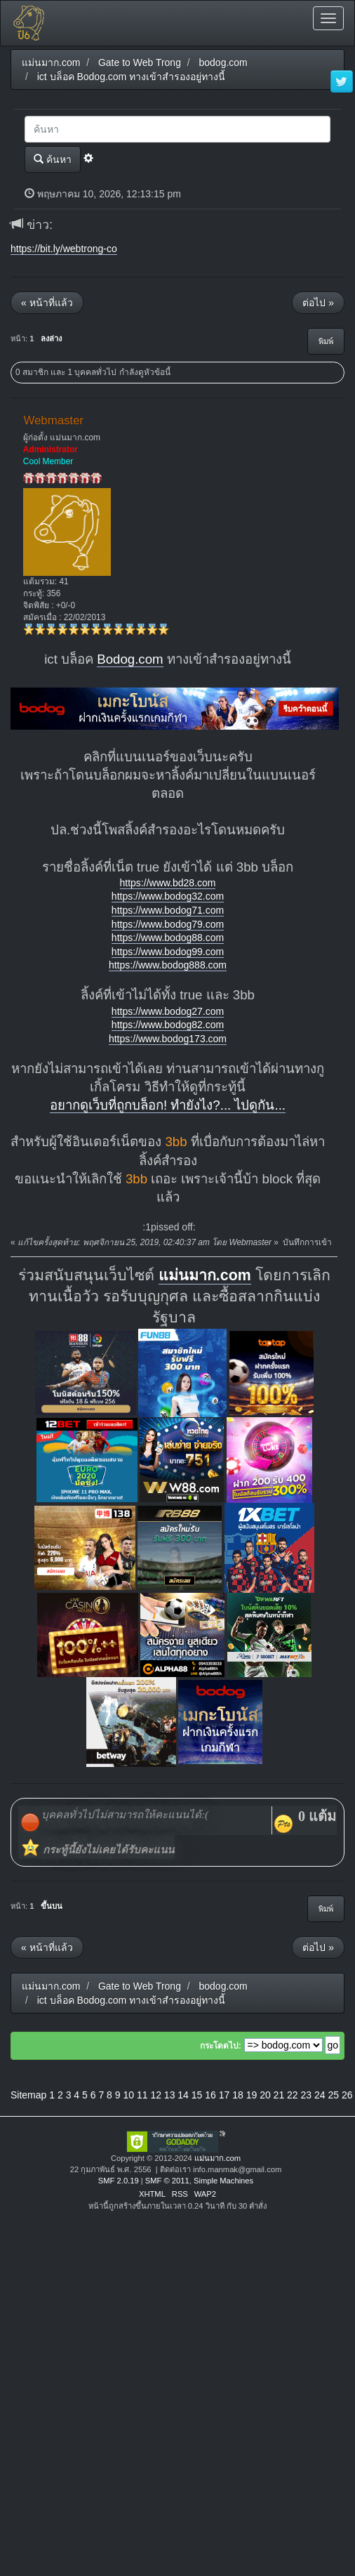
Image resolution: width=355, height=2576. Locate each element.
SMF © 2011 (167, 2180)
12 (155, 2095)
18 (237, 2095)
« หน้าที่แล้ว (47, 302)
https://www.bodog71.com (168, 910)
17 (224, 2095)
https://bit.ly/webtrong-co (64, 248)
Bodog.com (130, 659)
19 (251, 2095)
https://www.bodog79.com (168, 924)
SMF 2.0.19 (118, 2180)
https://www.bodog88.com (168, 937)
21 (279, 2095)
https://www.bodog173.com (168, 1038)
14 (183, 2095)
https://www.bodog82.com (168, 1024)
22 (292, 2095)
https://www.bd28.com (168, 882)
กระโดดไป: (220, 2046)
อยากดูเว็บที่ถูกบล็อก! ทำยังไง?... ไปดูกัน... (168, 1105)
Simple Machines (223, 2180)
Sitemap (28, 2095)
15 (197, 2095)
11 (142, 2095)
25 (333, 2095)
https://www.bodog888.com (168, 965)
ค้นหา (53, 159)
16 (210, 2095)
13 (169, 2095)
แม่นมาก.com (205, 1275)
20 (265, 2095)
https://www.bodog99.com (168, 951)
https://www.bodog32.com (168, 896)
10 (128, 2095)
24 (320, 2095)
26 (347, 2095)
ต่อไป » (318, 302)
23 (306, 2095)
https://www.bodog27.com (168, 1011)
